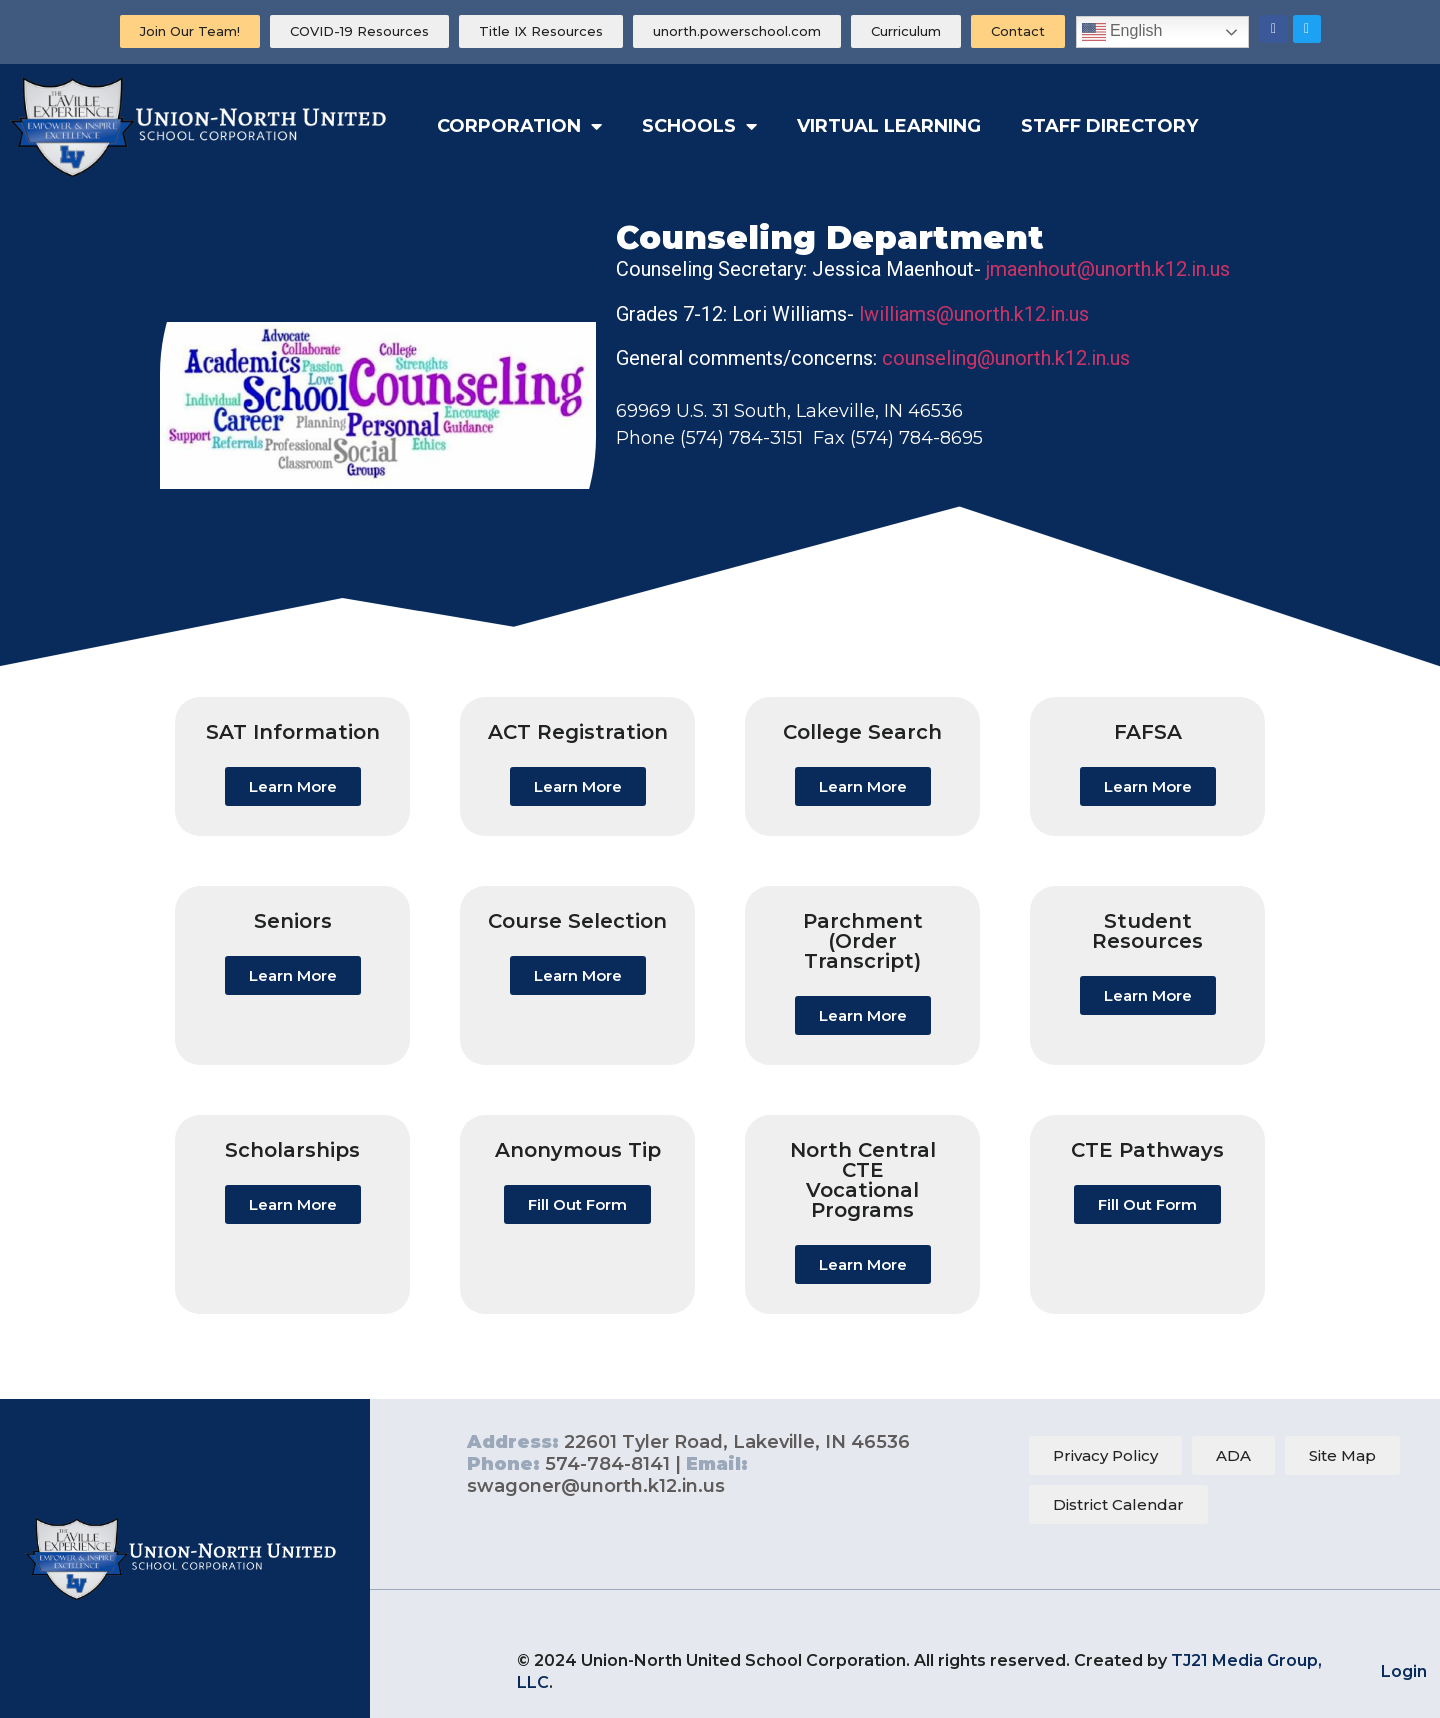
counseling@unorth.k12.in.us (1006, 358)
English (1122, 32)
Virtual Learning (889, 126)
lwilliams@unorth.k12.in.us (974, 314)
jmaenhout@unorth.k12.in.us (1108, 269)
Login (1404, 1671)
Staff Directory (1109, 126)
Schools (699, 126)
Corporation (519, 126)
